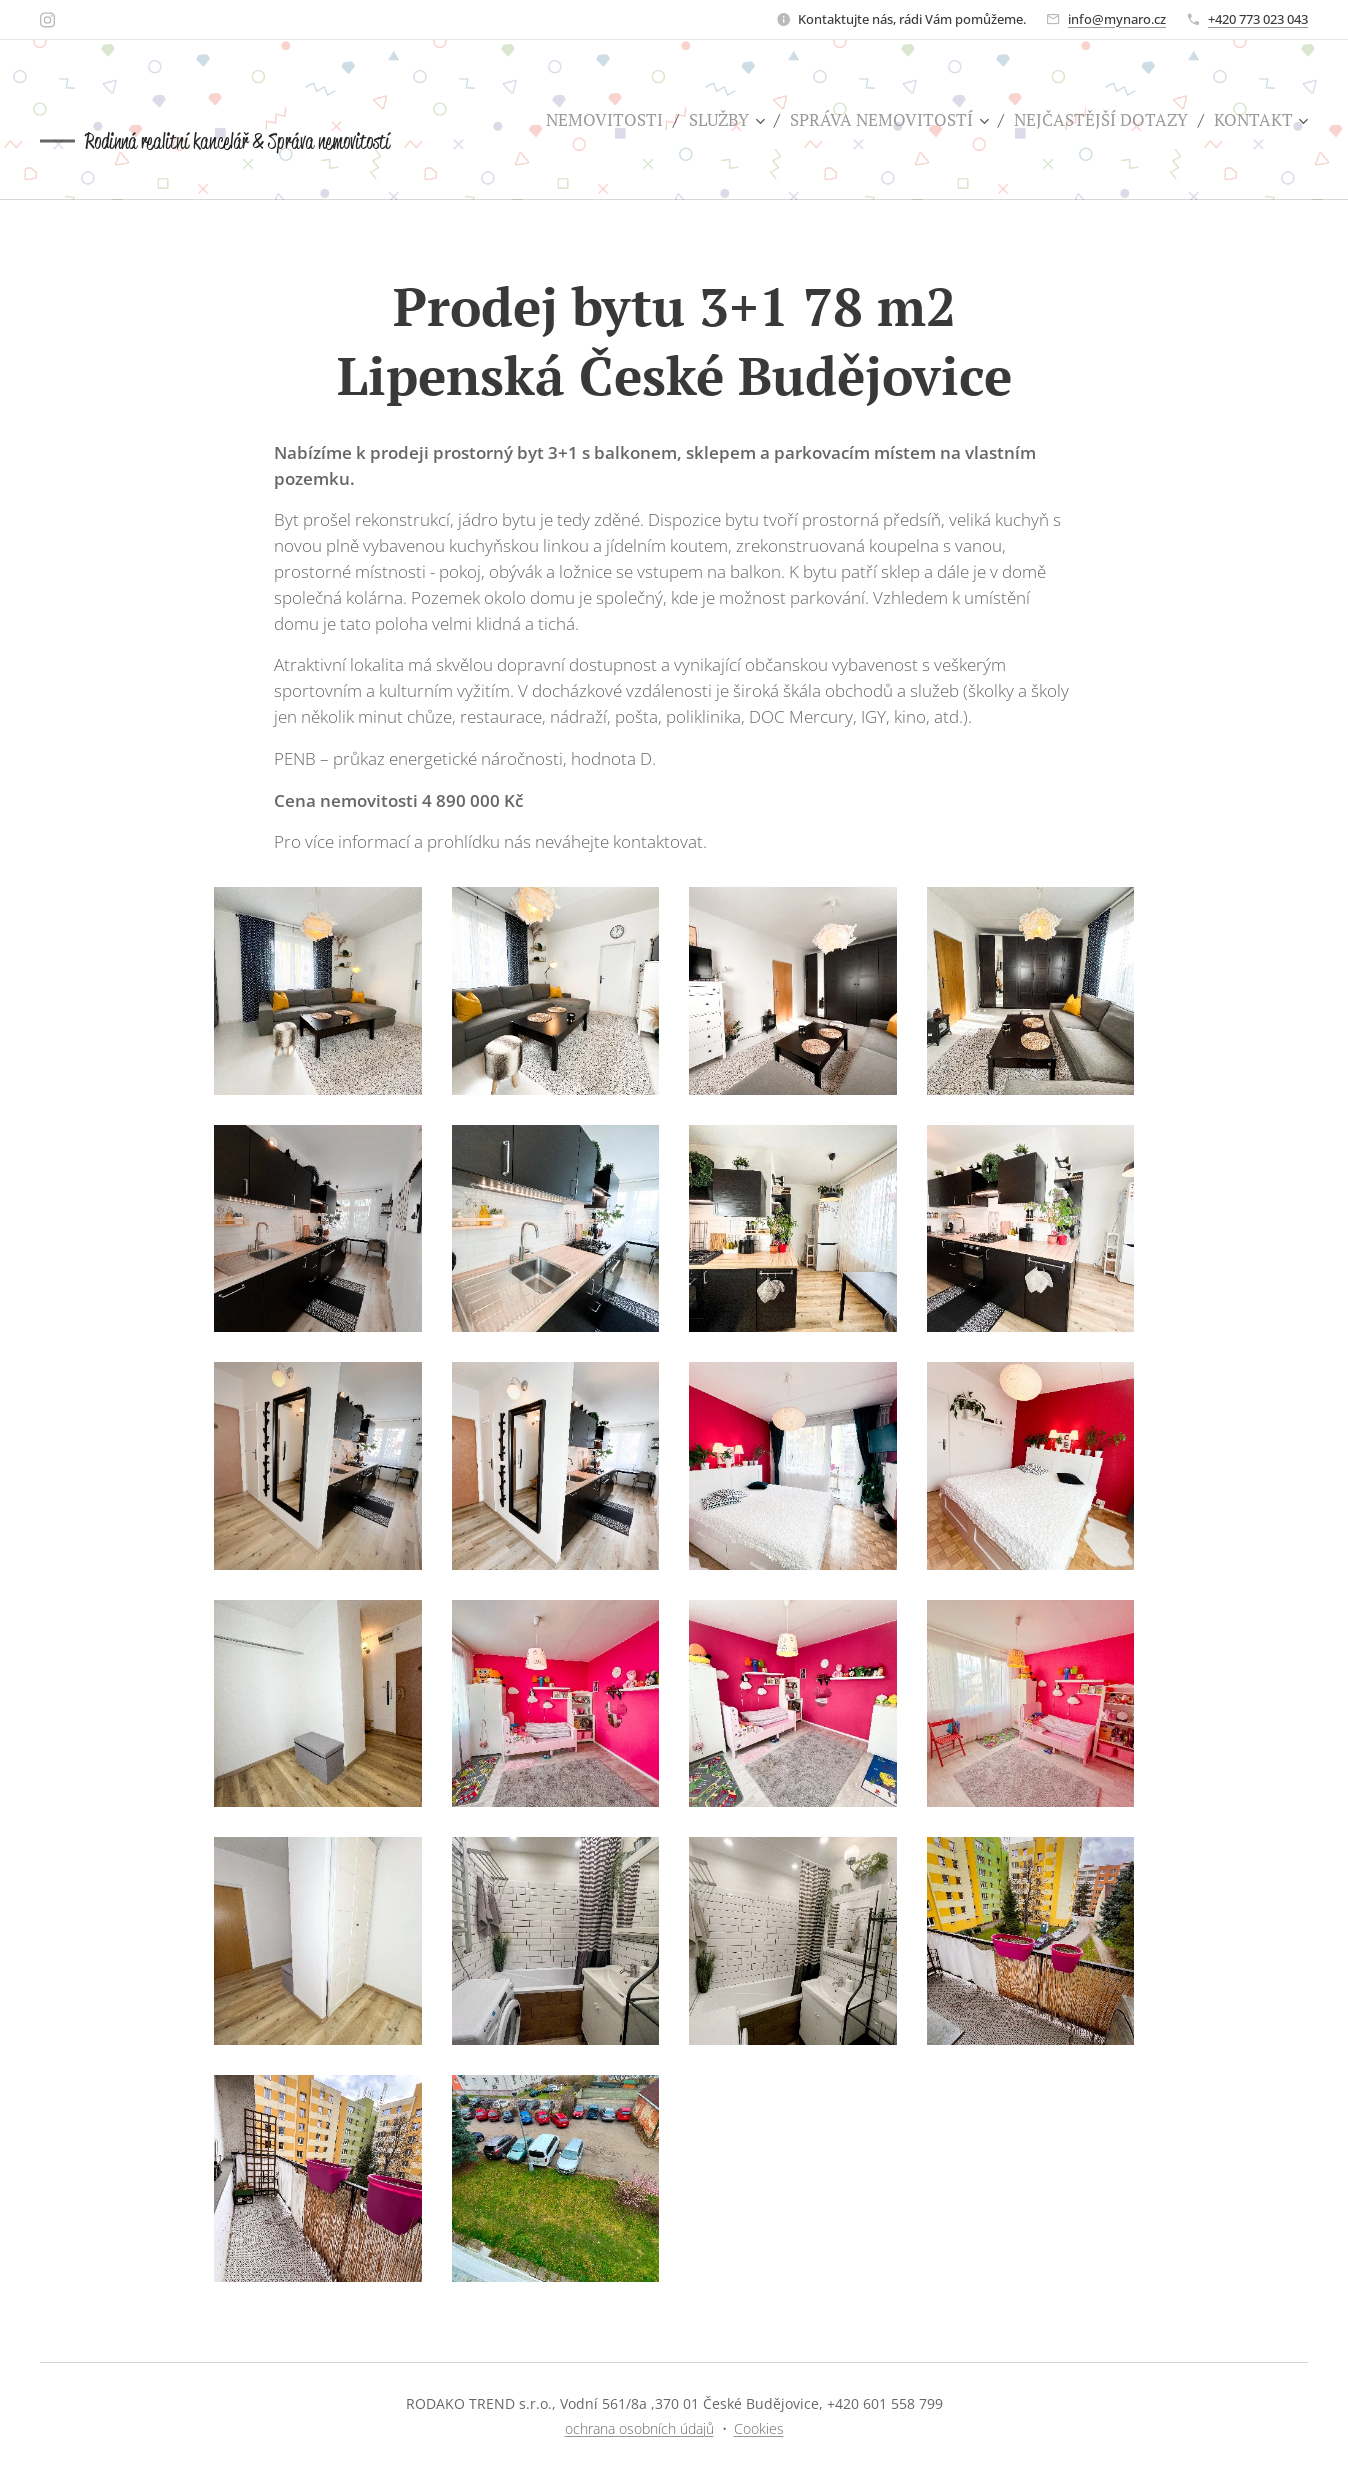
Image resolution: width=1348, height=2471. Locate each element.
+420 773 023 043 (1258, 19)
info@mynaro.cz (1117, 19)
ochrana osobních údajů (639, 2428)
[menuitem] (610, 120)
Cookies (759, 2428)
